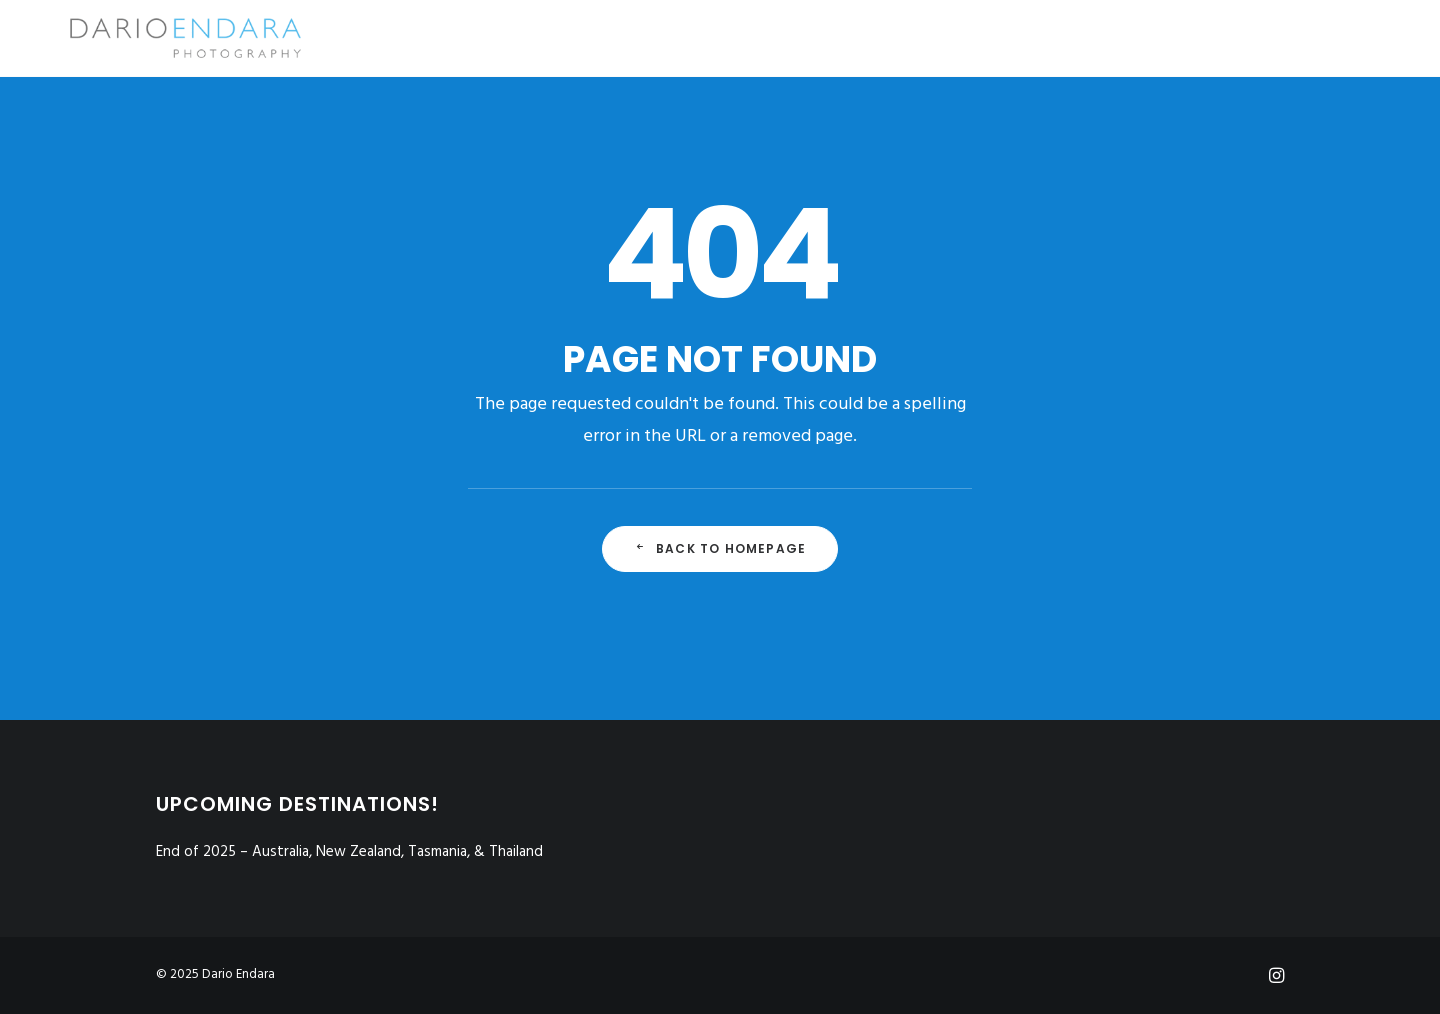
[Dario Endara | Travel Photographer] (154, 38)
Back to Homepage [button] (720, 548)
